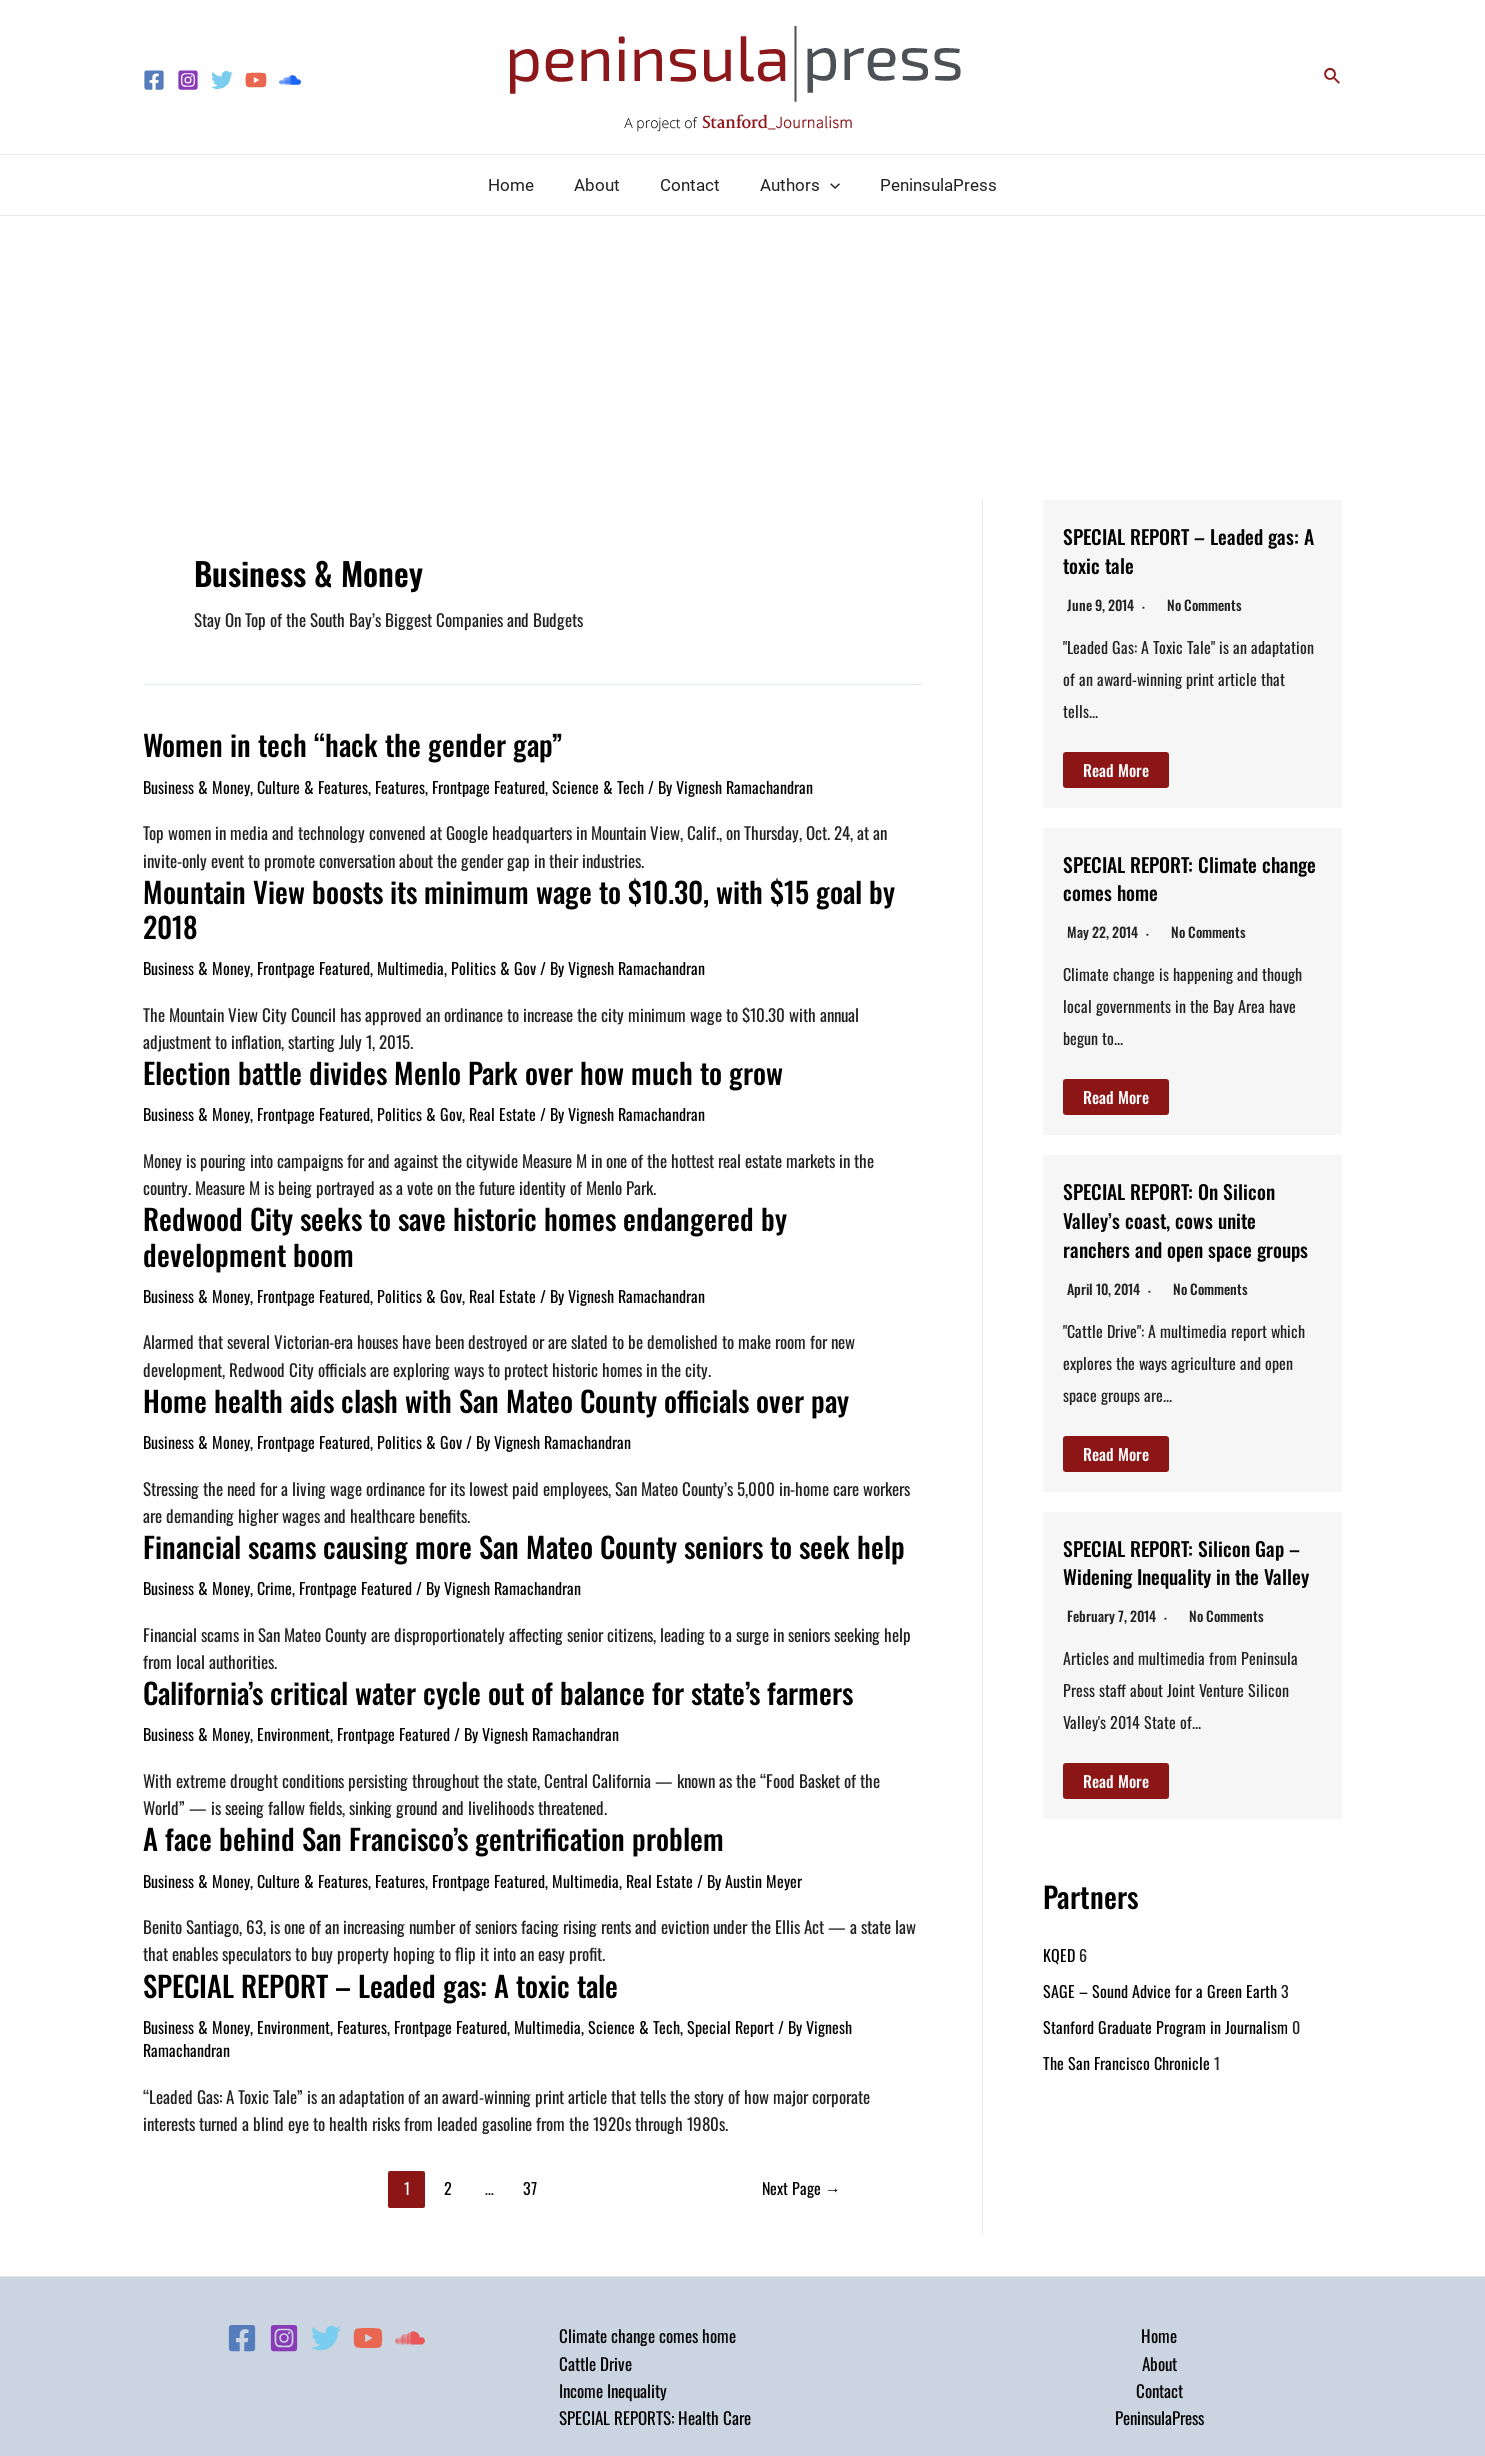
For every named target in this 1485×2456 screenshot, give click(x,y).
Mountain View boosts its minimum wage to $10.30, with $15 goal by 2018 (509, 885)
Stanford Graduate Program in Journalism (1165, 2085)
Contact (1159, 2290)
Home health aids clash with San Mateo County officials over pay (461, 1314)
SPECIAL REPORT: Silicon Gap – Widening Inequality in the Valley (1183, 1603)
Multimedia (410, 926)
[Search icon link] (1333, 77)
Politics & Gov (493, 926)
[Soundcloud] (290, 80)
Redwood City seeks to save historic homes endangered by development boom (530, 1171)
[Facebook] (154, 80)
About (1159, 2262)
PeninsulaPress (1159, 2317)
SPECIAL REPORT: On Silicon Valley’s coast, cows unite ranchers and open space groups (1188, 1232)
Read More (1116, 770)
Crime (274, 1498)
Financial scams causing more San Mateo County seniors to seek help (484, 1457)
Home (1159, 2235)
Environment (293, 1641)
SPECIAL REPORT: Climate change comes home (1182, 876)
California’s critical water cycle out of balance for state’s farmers (464, 1600)
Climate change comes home (647, 2235)
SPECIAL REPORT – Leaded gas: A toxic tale (359, 1886)
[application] (824, 185)
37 (530, 2088)
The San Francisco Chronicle (1126, 2121)
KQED (1059, 2013)
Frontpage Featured (488, 783)
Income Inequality (613, 2290)
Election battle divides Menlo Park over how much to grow (430, 1028)
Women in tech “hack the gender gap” (329, 742)
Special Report (730, 1927)
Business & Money (196, 783)
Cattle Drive (595, 2262)
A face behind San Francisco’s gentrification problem (402, 1743)
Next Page (801, 2088)
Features (400, 783)
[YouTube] (256, 80)
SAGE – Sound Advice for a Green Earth (1160, 2049)
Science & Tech (598, 783)
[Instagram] (188, 80)
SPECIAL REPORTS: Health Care (655, 2317)
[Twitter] (222, 80)
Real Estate (502, 1069)
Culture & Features (312, 783)
